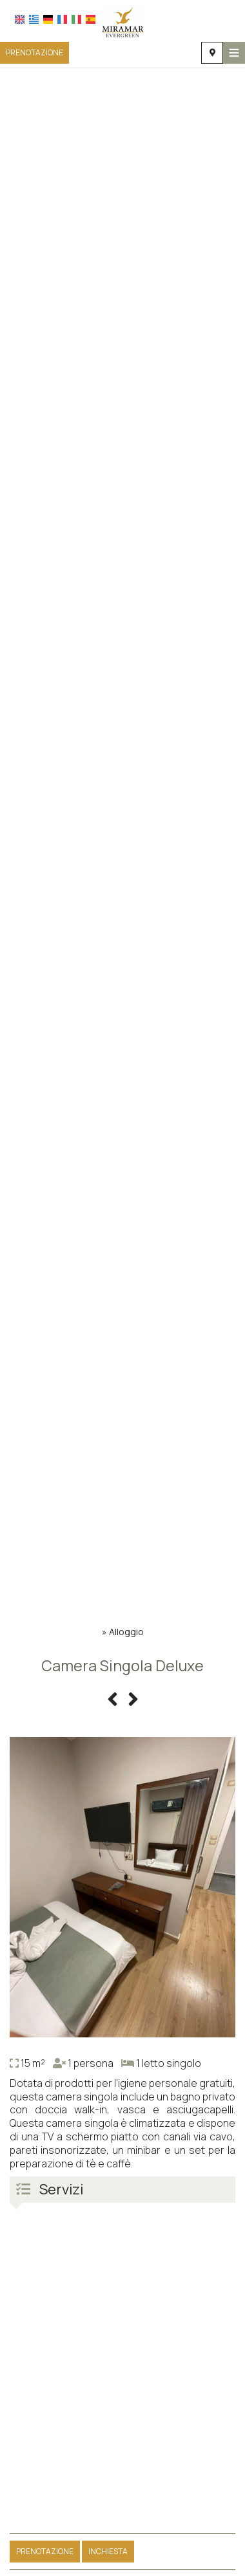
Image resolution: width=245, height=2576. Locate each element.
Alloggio (126, 1632)
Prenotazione (34, 52)
